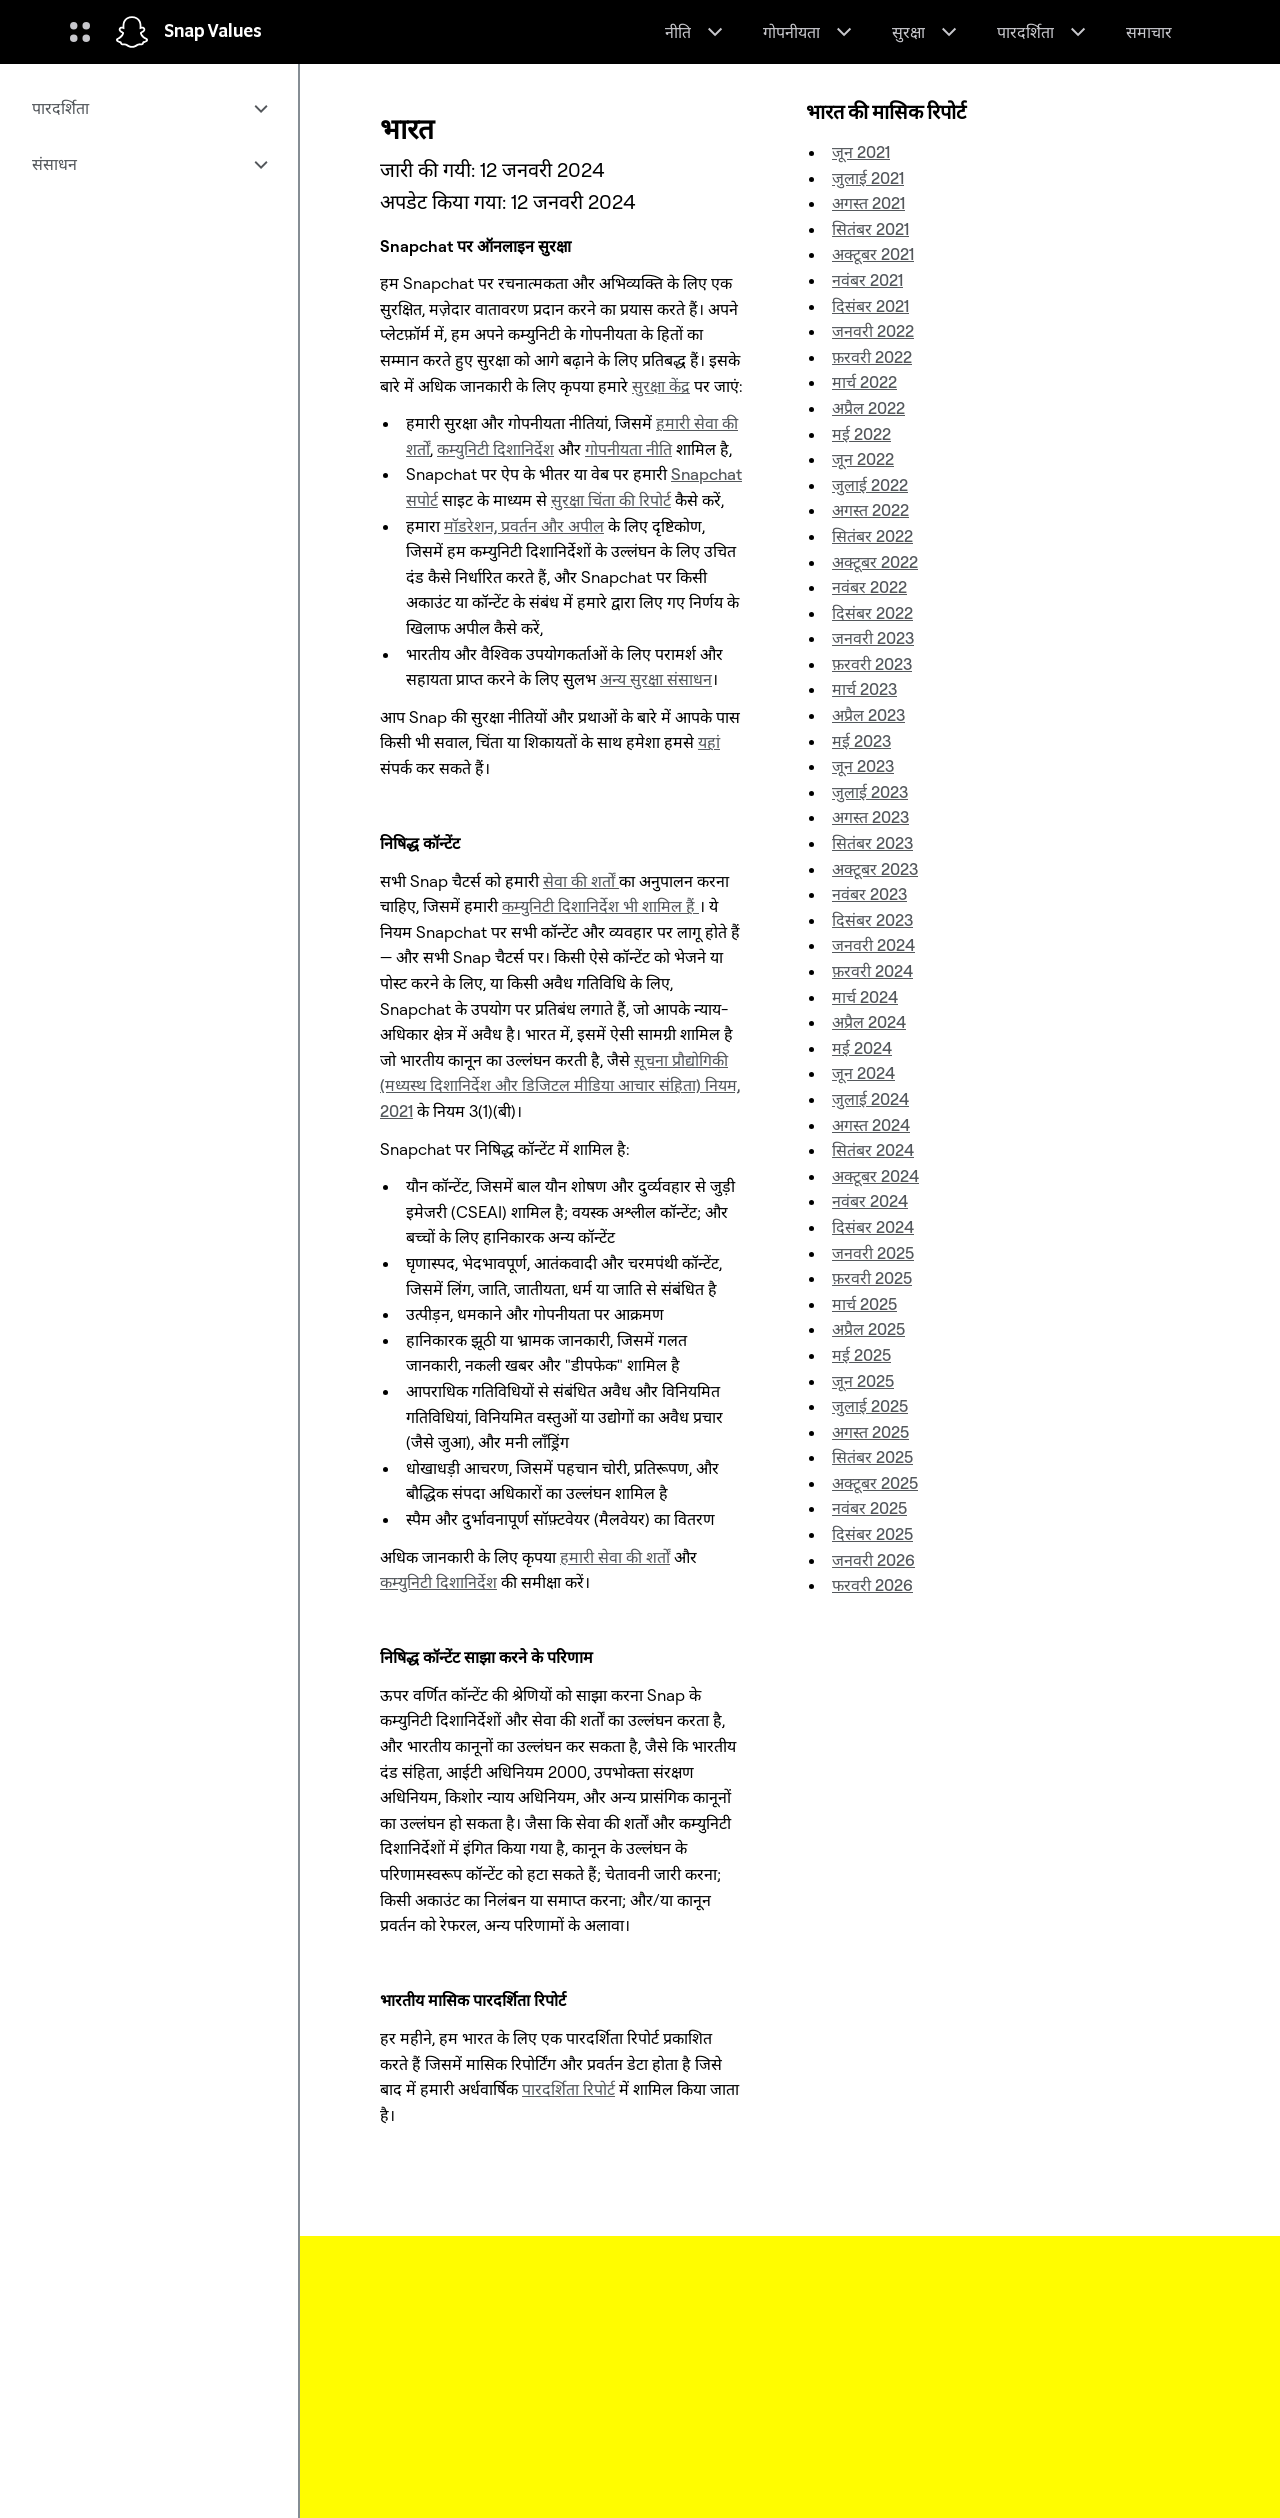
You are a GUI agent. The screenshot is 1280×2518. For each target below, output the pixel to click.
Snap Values (213, 32)
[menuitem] (149, 108)
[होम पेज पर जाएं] (132, 32)
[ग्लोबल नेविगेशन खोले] (80, 32)
